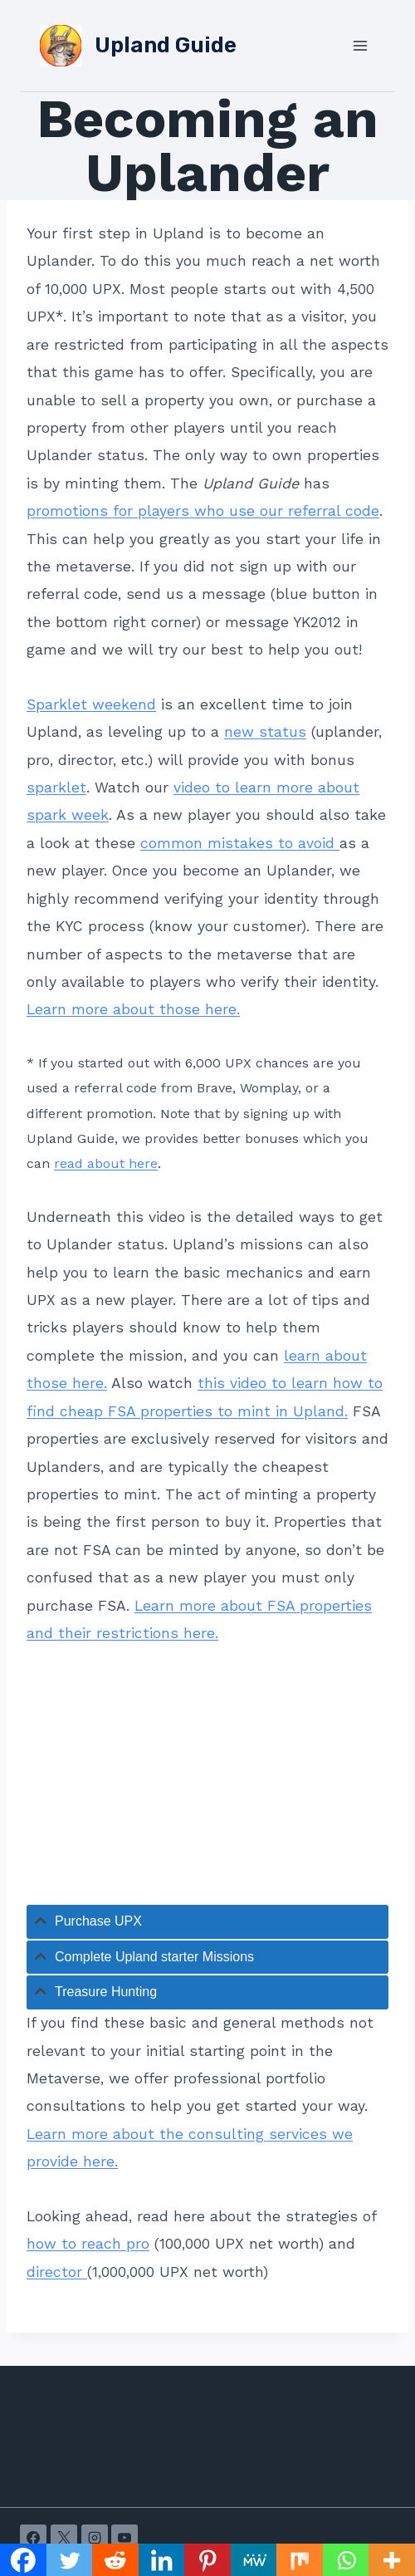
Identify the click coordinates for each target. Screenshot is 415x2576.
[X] (64, 2537)
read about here (106, 1163)
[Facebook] (33, 2537)
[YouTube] (124, 2537)
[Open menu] (359, 45)
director (57, 2272)
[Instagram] (94, 2537)
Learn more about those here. (133, 1009)
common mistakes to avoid (239, 843)
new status (265, 732)
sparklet (56, 787)
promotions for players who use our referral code (203, 511)
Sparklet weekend (91, 704)
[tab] (207, 1922)
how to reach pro (88, 2243)
